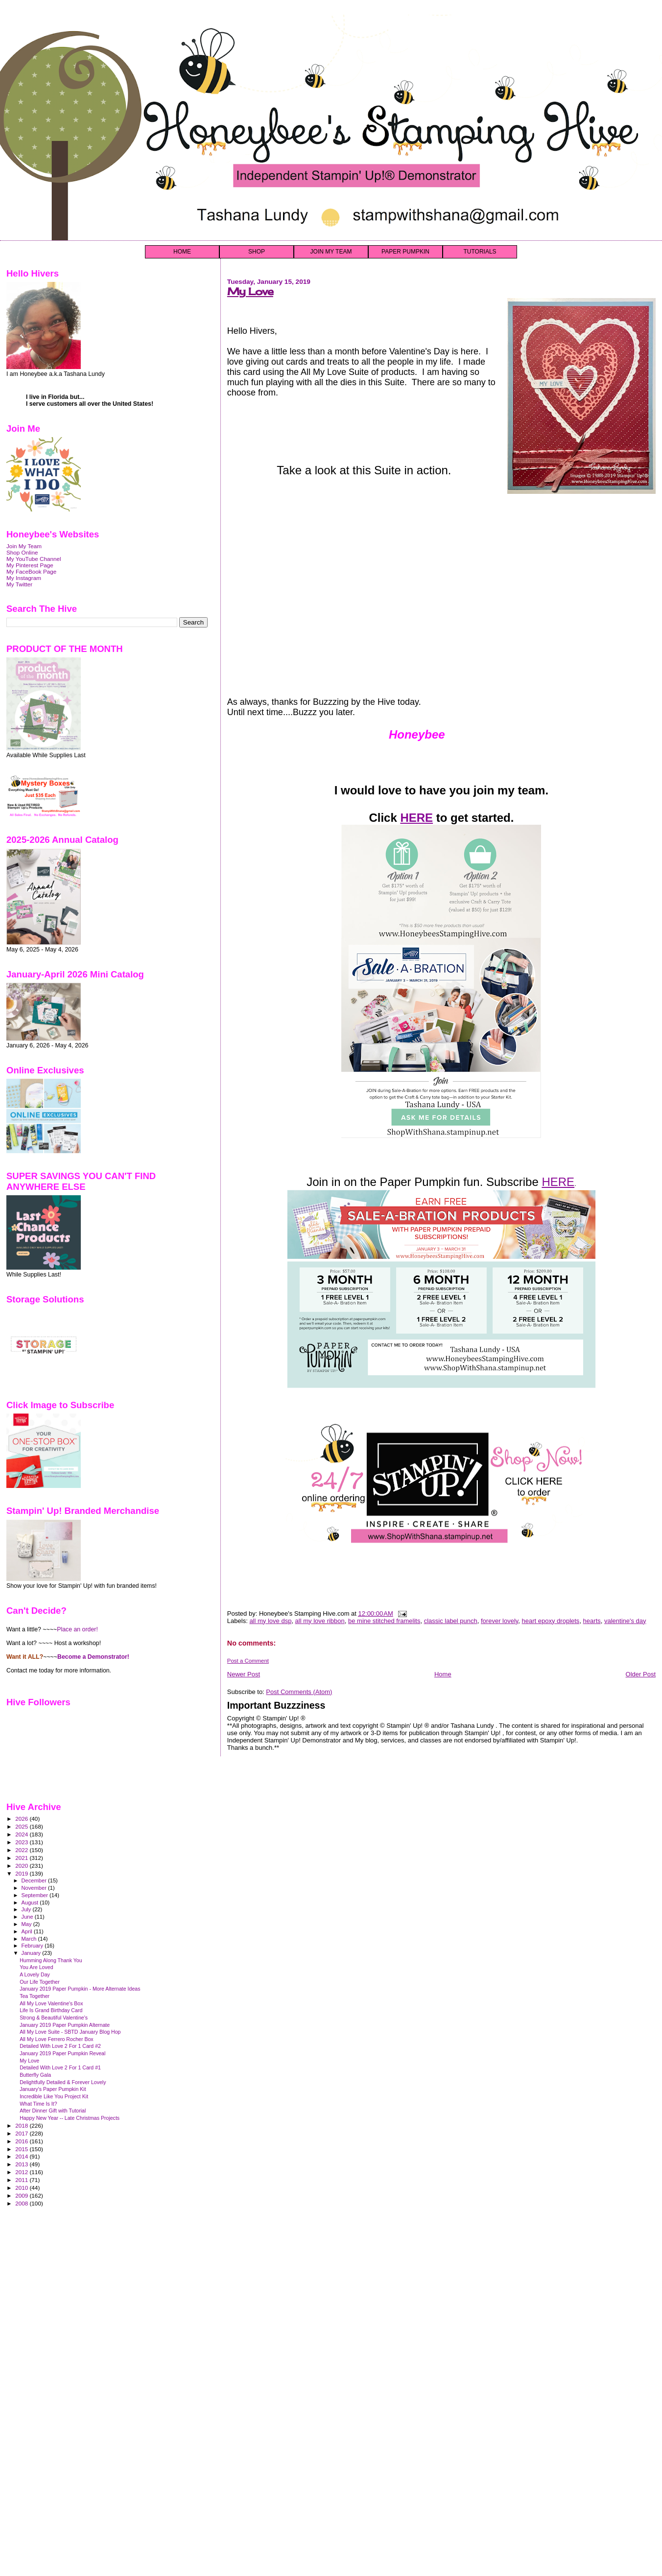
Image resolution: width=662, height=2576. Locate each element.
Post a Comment (248, 1661)
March (30, 1939)
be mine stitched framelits (384, 1621)
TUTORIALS (479, 251)
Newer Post (243, 1674)
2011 (22, 2180)
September (36, 1895)
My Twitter (19, 584)
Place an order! (77, 1629)
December (35, 1880)
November (35, 1888)
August (31, 1902)
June (28, 1917)
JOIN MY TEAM (331, 251)
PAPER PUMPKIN (405, 251)
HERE (416, 817)
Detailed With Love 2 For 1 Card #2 (60, 2046)
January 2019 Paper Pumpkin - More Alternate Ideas (80, 1989)
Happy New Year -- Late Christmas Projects (69, 2118)
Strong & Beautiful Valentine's (54, 2017)
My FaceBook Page (31, 571)
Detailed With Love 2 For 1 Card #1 (60, 2067)
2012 (22, 2172)
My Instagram (23, 578)
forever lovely (499, 1621)
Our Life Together (40, 1982)
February (33, 1946)
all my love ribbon (320, 1621)
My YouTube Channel (33, 559)
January (32, 1953)
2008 (22, 2203)
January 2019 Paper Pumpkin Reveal (62, 2053)
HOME (182, 251)
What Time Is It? (38, 2104)
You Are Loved (36, 1967)
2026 (22, 1818)
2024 (22, 1834)
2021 (22, 1858)
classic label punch (450, 1621)
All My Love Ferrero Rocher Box (57, 2039)
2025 (22, 1826)
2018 (22, 2125)
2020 (22, 1865)
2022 (22, 1850)
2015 (22, 2149)
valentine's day (625, 1621)
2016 (22, 2141)
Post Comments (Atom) (299, 1691)
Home (442, 1674)
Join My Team (24, 546)
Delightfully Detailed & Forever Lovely (63, 2082)
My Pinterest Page (29, 565)
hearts (592, 1621)
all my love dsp (270, 1621)
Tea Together (34, 1996)
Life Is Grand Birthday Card (51, 2010)
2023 (22, 1842)
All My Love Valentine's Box (51, 2003)
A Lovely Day (35, 1974)
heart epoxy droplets (551, 1621)
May (27, 1924)
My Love (250, 291)
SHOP (256, 251)
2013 (22, 2164)
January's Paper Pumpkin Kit (53, 2089)
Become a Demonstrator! (93, 1656)
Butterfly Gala (35, 2075)
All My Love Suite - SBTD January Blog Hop (70, 2032)
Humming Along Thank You (51, 1960)
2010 (22, 2187)
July (27, 1909)
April (28, 1931)
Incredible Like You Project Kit (54, 2096)
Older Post (641, 1674)
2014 (22, 2156)
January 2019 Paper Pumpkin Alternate (65, 2025)
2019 (22, 1873)
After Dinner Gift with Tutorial (53, 2110)
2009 (22, 2195)
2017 (22, 2133)
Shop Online (22, 552)
